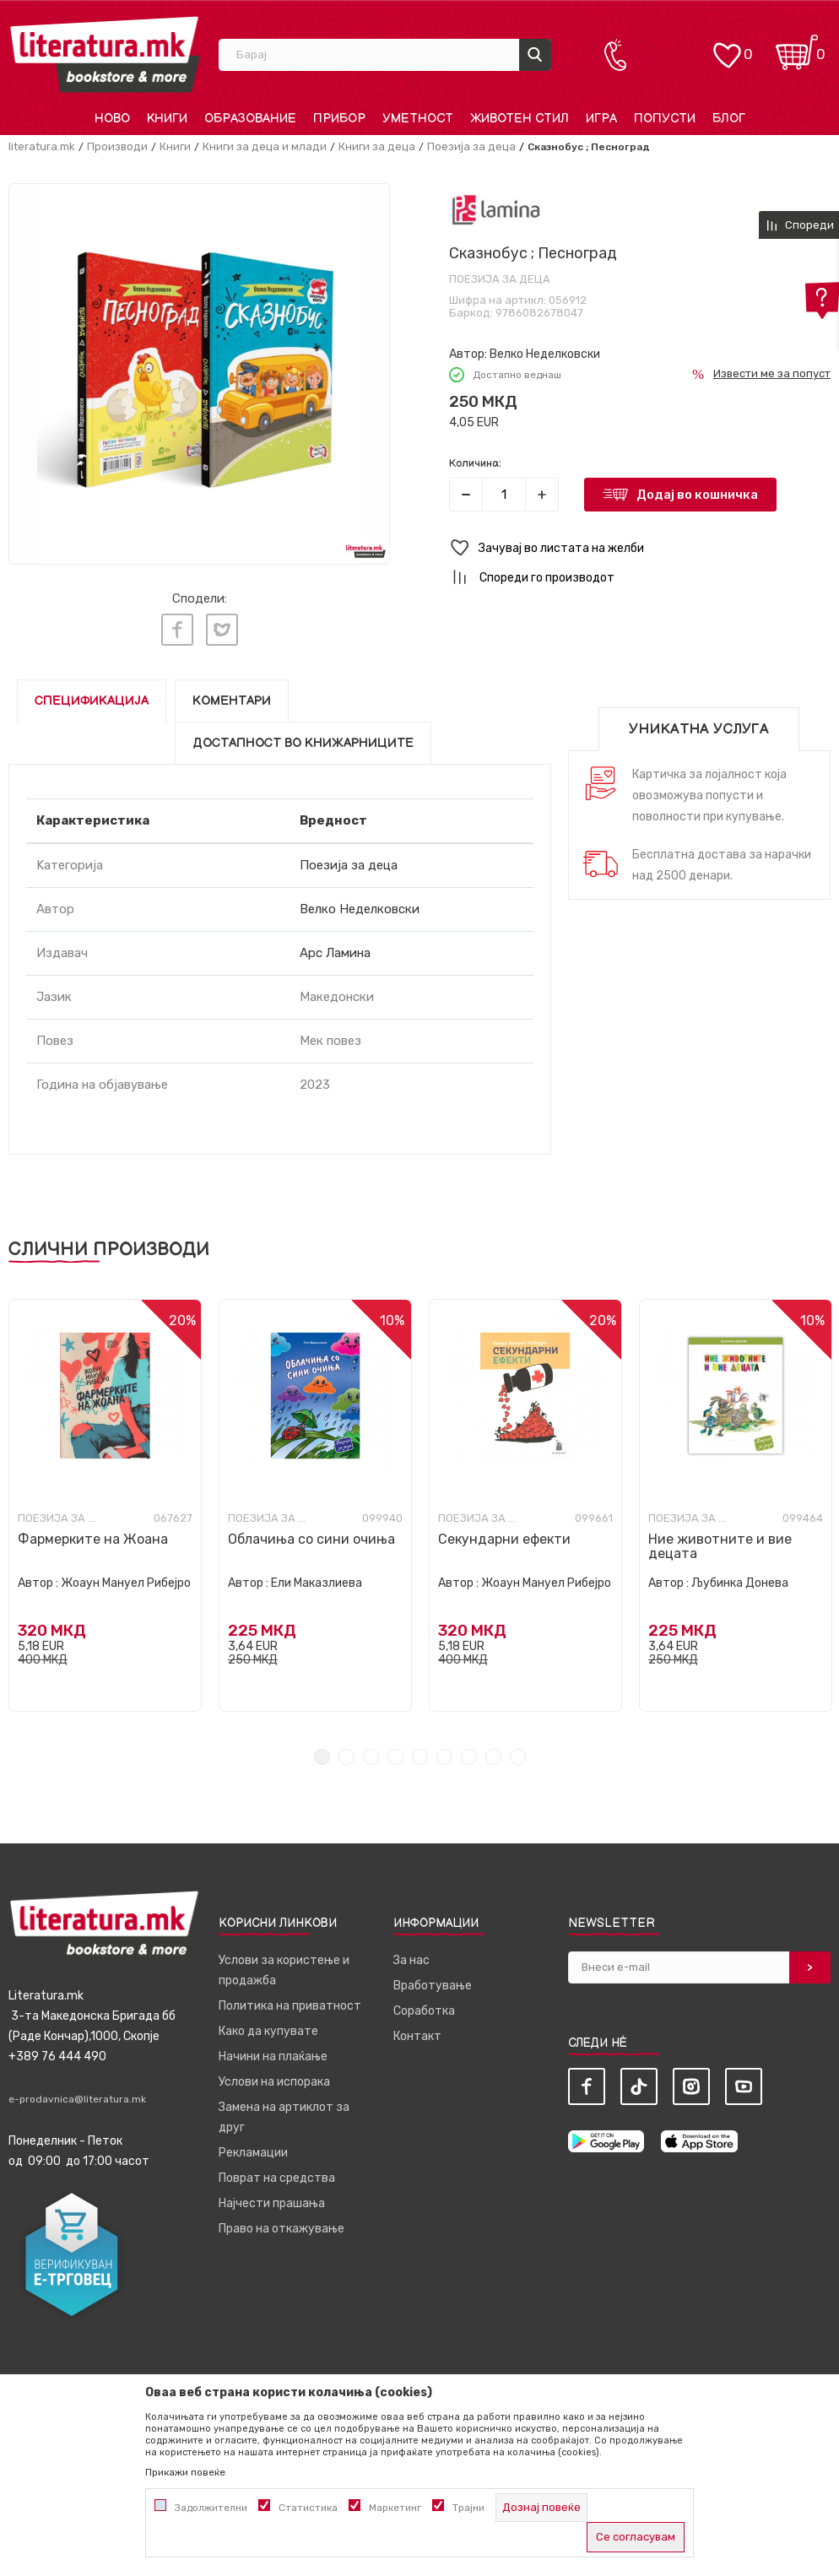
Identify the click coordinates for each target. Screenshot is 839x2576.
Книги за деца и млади (265, 146)
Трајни (468, 2508)
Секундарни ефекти (504, 1535)
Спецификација (92, 697)
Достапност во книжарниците (303, 739)
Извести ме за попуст (772, 373)
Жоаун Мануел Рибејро (126, 1579)
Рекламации (253, 2148)
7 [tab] (469, 1753)
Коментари (231, 697)
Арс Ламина (335, 948)
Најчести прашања (272, 2199)
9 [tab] (518, 1753)
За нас (411, 1956)
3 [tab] (371, 1753)
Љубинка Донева (739, 1579)
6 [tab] (444, 1753)
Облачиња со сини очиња (311, 1535)
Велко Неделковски (545, 354)
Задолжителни (211, 2508)
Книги (175, 146)
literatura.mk (41, 146)
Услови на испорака (274, 2077)
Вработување (432, 1981)
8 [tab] (493, 1753)
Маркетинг (395, 2508)
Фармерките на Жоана (93, 1535)
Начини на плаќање (273, 2052)
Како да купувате (268, 2027)
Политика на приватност (290, 2001)
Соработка (424, 2007)
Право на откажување (281, 2224)
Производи (117, 146)
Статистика (308, 2508)
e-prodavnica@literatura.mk (77, 2095)
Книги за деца (376, 146)
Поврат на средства (277, 2174)
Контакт (417, 2032)
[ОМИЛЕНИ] (726, 46)
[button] (640, 548)
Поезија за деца (471, 146)
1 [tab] (322, 1753)
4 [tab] (395, 1753)
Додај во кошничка (697, 494)
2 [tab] (346, 1753)
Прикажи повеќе (185, 2472)
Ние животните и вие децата (720, 1542)
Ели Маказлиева (316, 1579)
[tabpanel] (105, 1501)
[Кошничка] (797, 46)
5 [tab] (420, 1753)
